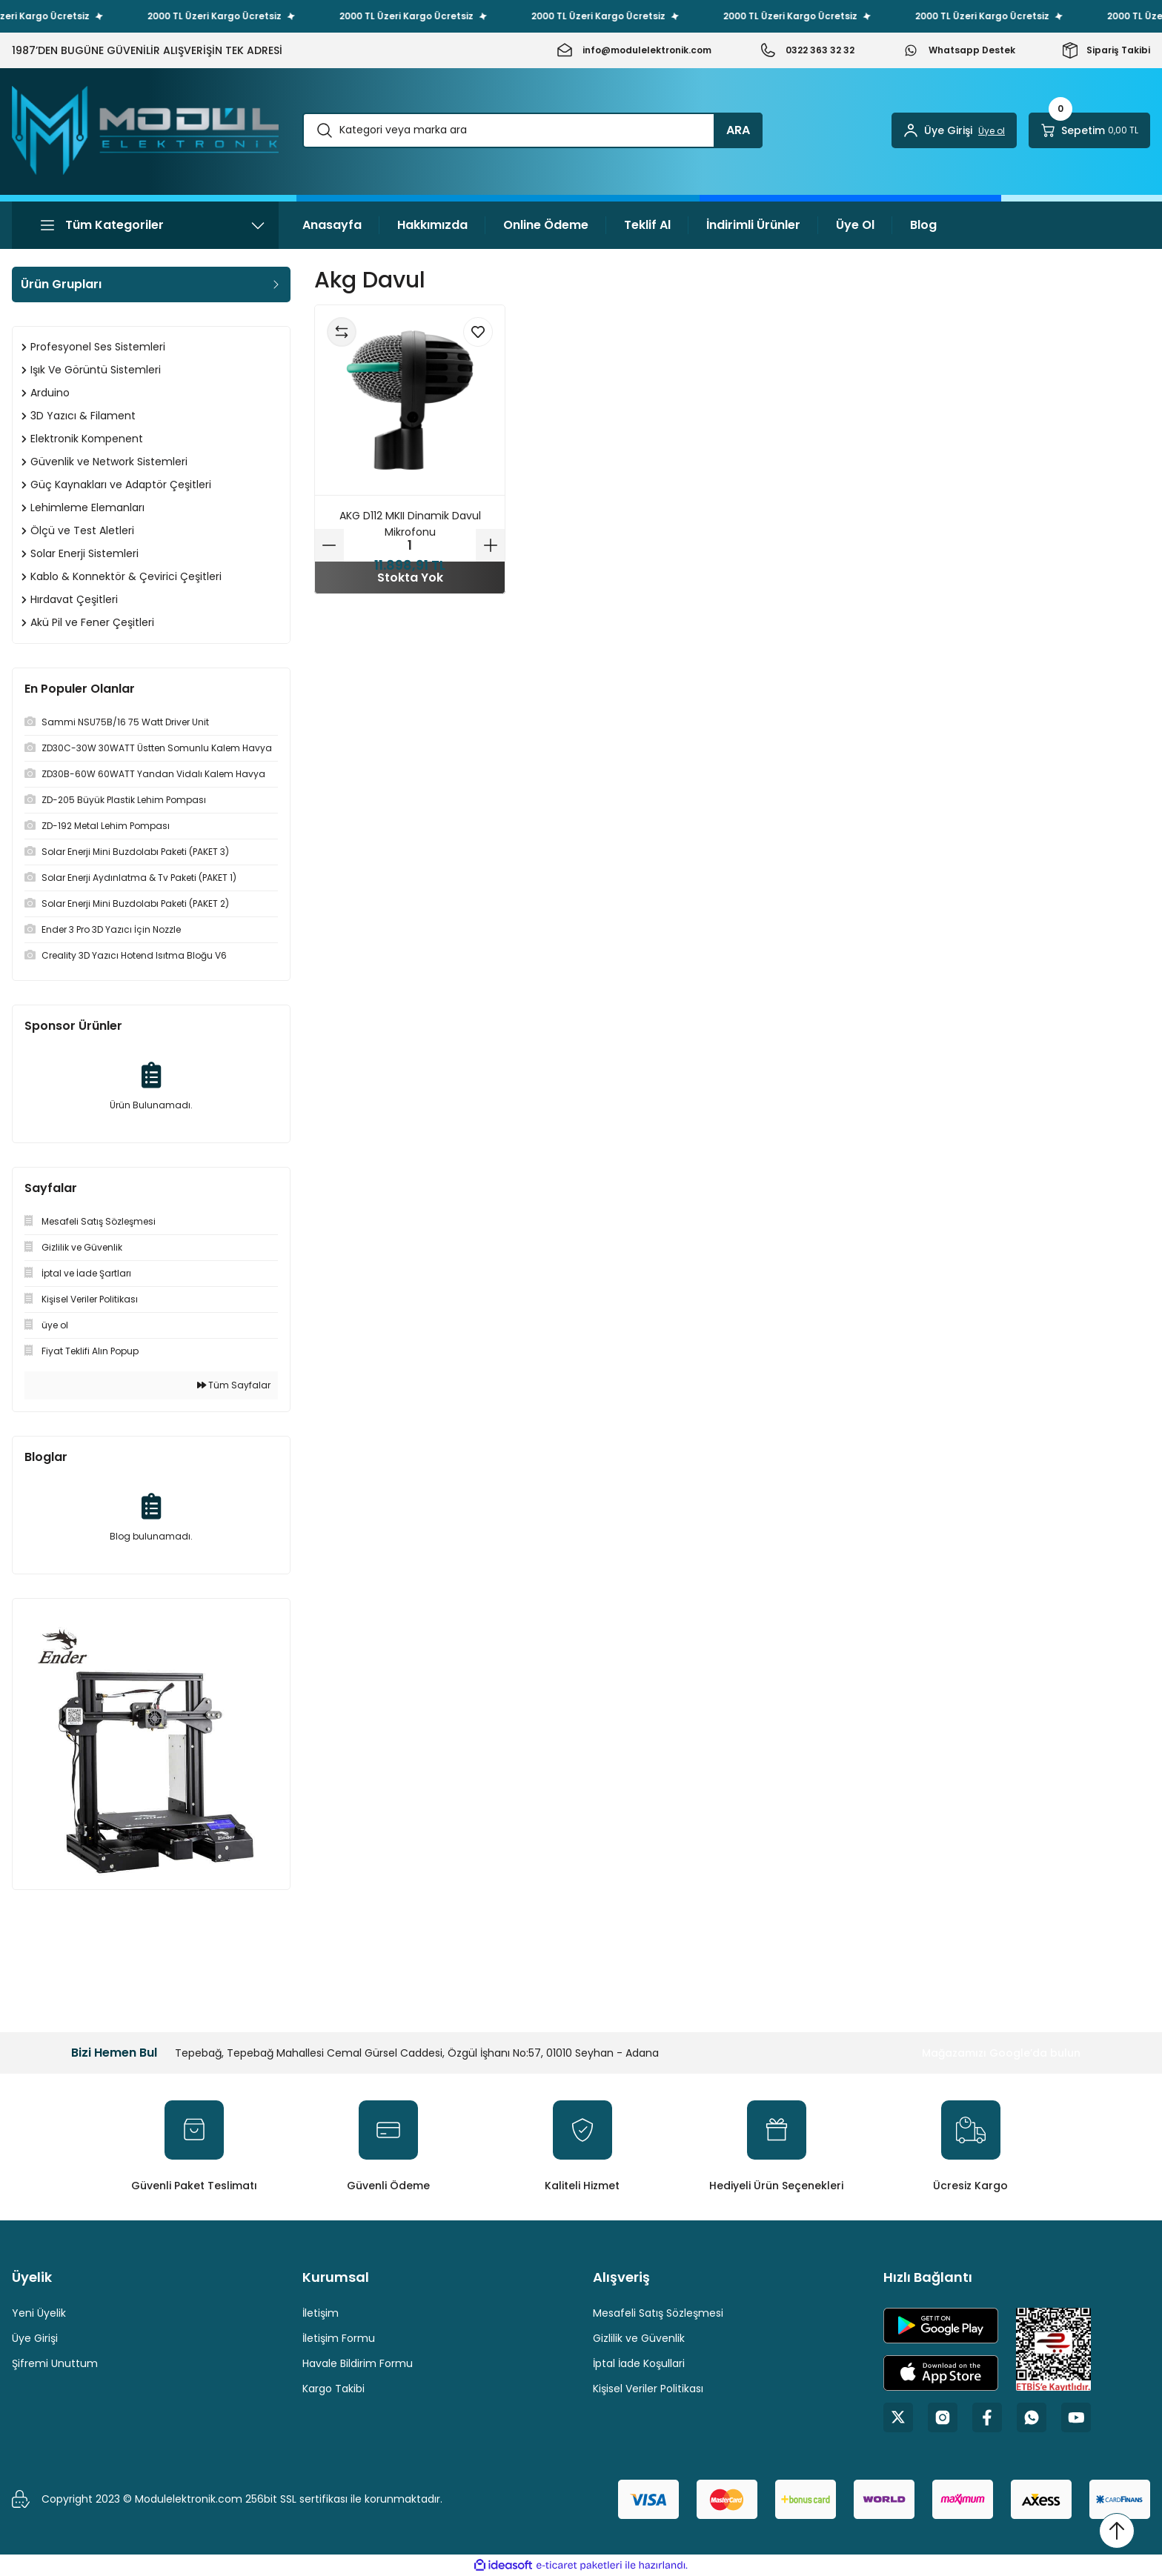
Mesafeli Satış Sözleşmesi (658, 2313)
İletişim (320, 2313)
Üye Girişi (35, 2338)
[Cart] (1089, 130)
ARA (738, 130)
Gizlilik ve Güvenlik (639, 2338)
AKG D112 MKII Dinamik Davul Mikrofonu (410, 523)
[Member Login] (954, 130)
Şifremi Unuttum (55, 2363)
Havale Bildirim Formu (357, 2363)
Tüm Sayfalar (233, 1385)
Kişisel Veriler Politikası (648, 2388)
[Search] (532, 130)
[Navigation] (145, 225)
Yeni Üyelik (39, 2313)
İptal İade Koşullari (639, 2363)
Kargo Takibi (333, 2388)
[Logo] (145, 130)
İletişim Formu (338, 2338)
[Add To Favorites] (478, 332)
